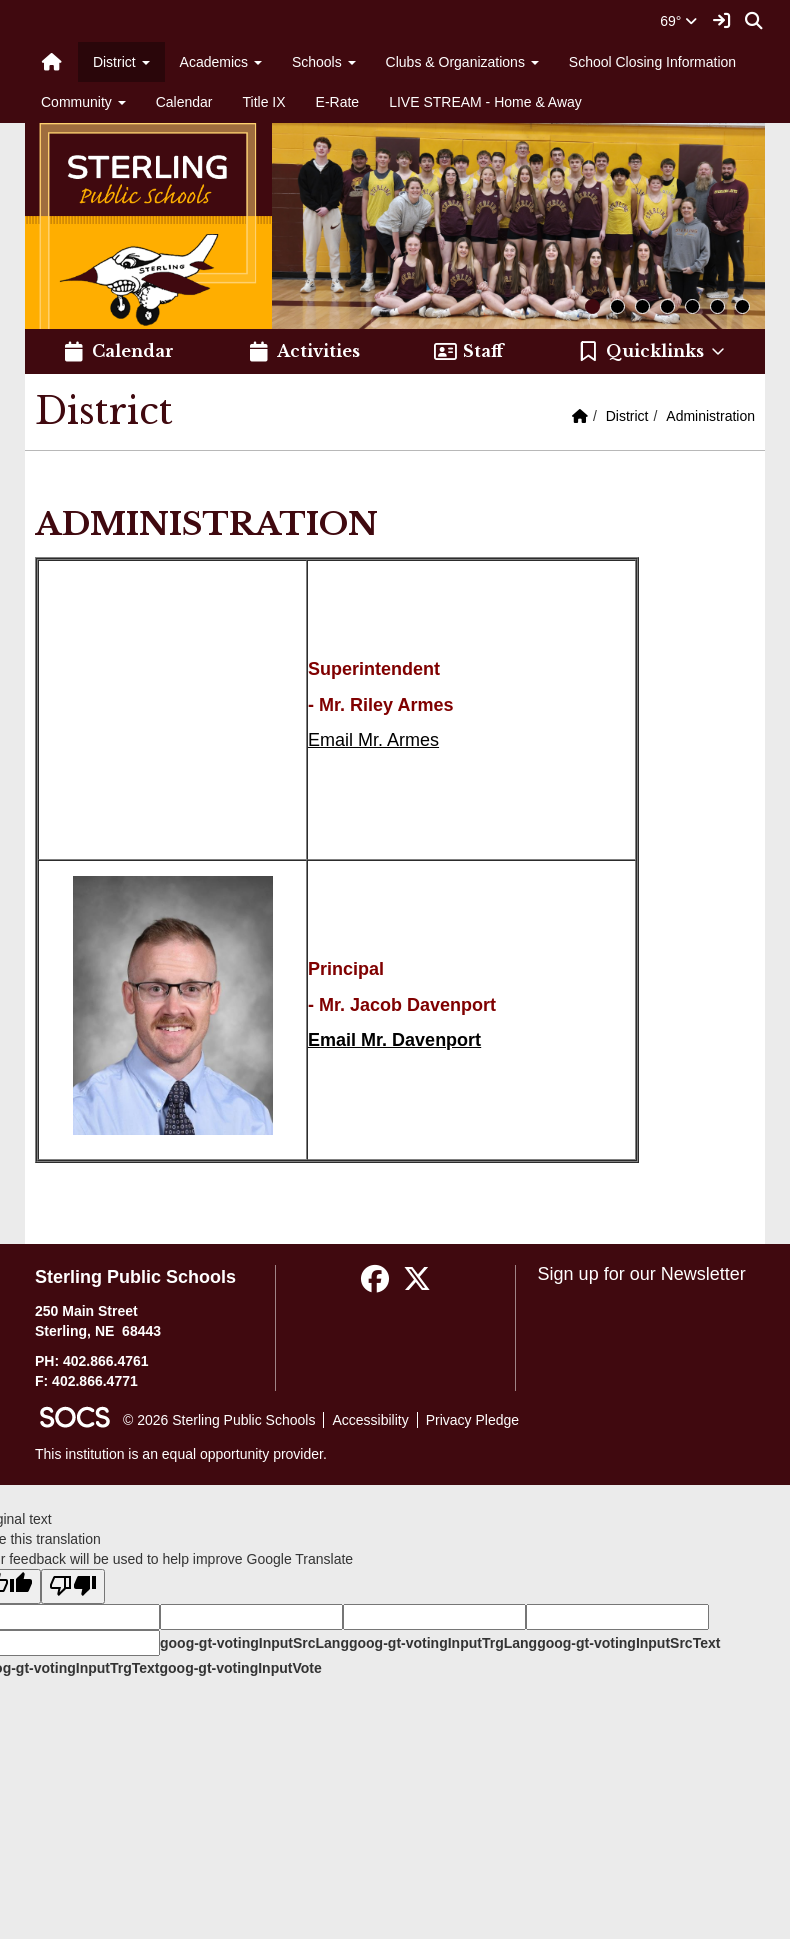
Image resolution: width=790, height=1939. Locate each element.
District (627, 416)
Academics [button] (221, 62)
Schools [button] (324, 62)
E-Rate (338, 102)
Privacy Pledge (472, 1420)
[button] (652, 352)
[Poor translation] (73, 1586)
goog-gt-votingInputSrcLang (254, 1643)
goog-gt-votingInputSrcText (628, 1643)
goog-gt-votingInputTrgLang (443, 1643)
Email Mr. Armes (373, 740)
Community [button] (83, 102)
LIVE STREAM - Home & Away (485, 102)
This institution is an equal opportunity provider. (181, 1454)
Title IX (264, 102)
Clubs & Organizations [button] (462, 62)
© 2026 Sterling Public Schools (219, 1420)
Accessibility (370, 1420)
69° (678, 21)
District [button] (121, 62)
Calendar (184, 102)
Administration (710, 416)
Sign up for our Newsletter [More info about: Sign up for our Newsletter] (642, 1274)
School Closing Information (652, 62)
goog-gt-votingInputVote (240, 1668)
